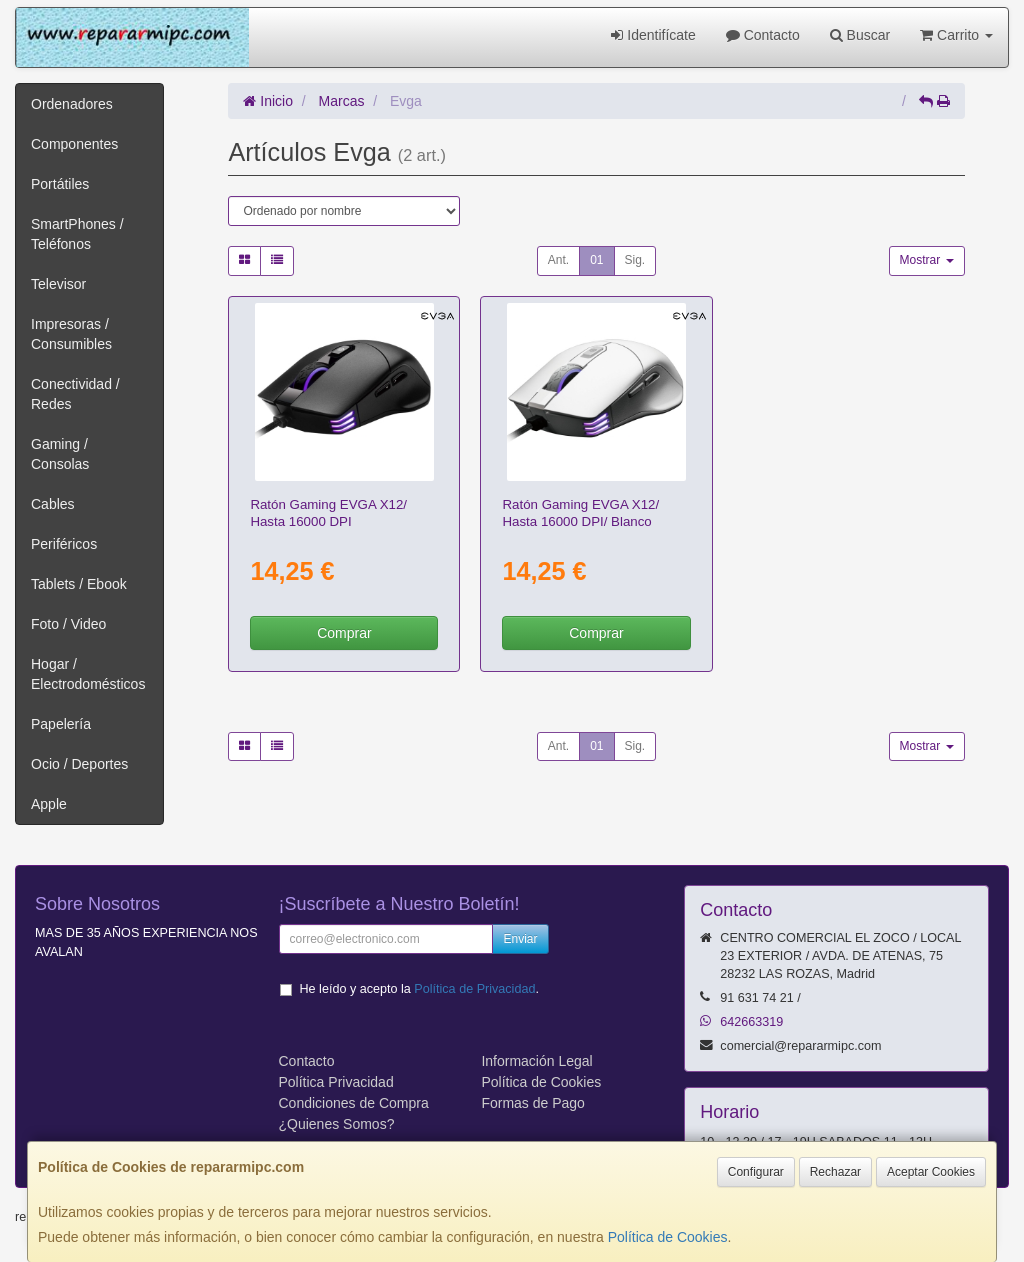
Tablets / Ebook (79, 584)
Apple (49, 804)
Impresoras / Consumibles (71, 334)
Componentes (74, 144)
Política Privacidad (336, 1082)
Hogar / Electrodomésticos (88, 674)
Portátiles (60, 184)
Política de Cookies (668, 1237)
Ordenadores (72, 104)
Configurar (756, 1172)
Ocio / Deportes (79, 764)
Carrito (956, 35)
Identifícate (653, 35)
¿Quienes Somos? (337, 1124)
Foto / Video (68, 624)
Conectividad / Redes (75, 394)
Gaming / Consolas (60, 454)
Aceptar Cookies (931, 1172)
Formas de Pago (533, 1103)
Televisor (58, 284)
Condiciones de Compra (354, 1103)
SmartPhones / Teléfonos (77, 234)
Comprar (344, 633)
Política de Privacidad (474, 989)
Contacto (763, 35)
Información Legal (536, 1061)
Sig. (635, 260)
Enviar (520, 939)
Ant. (558, 260)
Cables (53, 504)
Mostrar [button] (927, 260)
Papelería (61, 724)
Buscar (860, 35)
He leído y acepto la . (419, 989)
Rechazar (835, 1172)
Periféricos (64, 544)
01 (596, 260)
